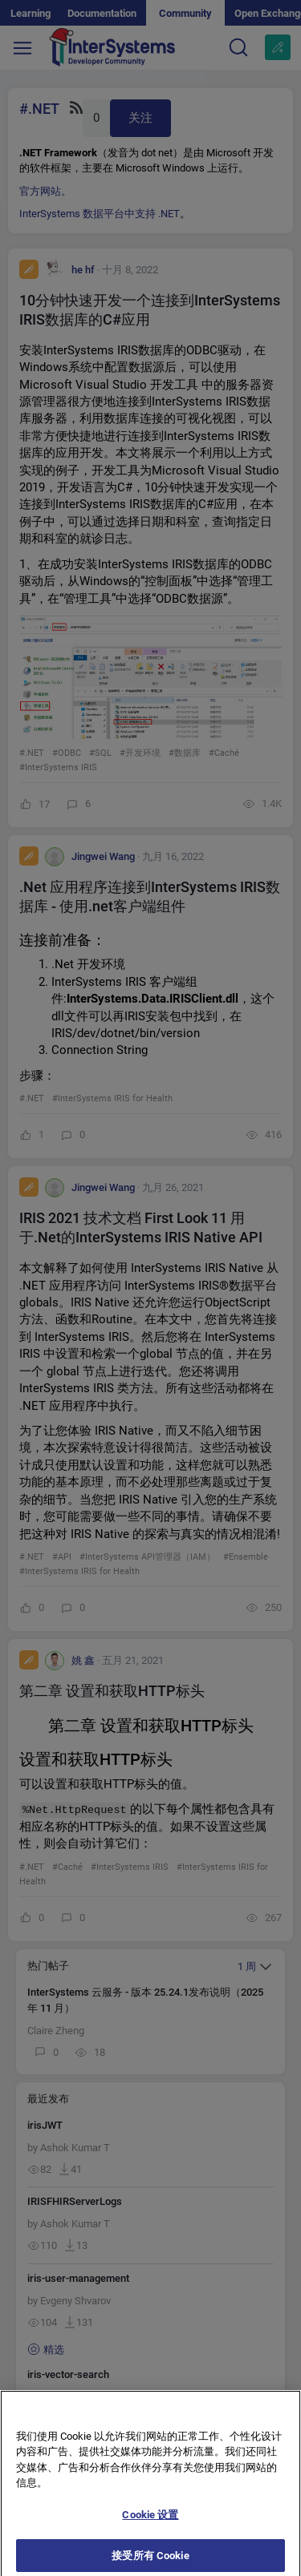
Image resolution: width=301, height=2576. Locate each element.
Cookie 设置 (150, 2525)
